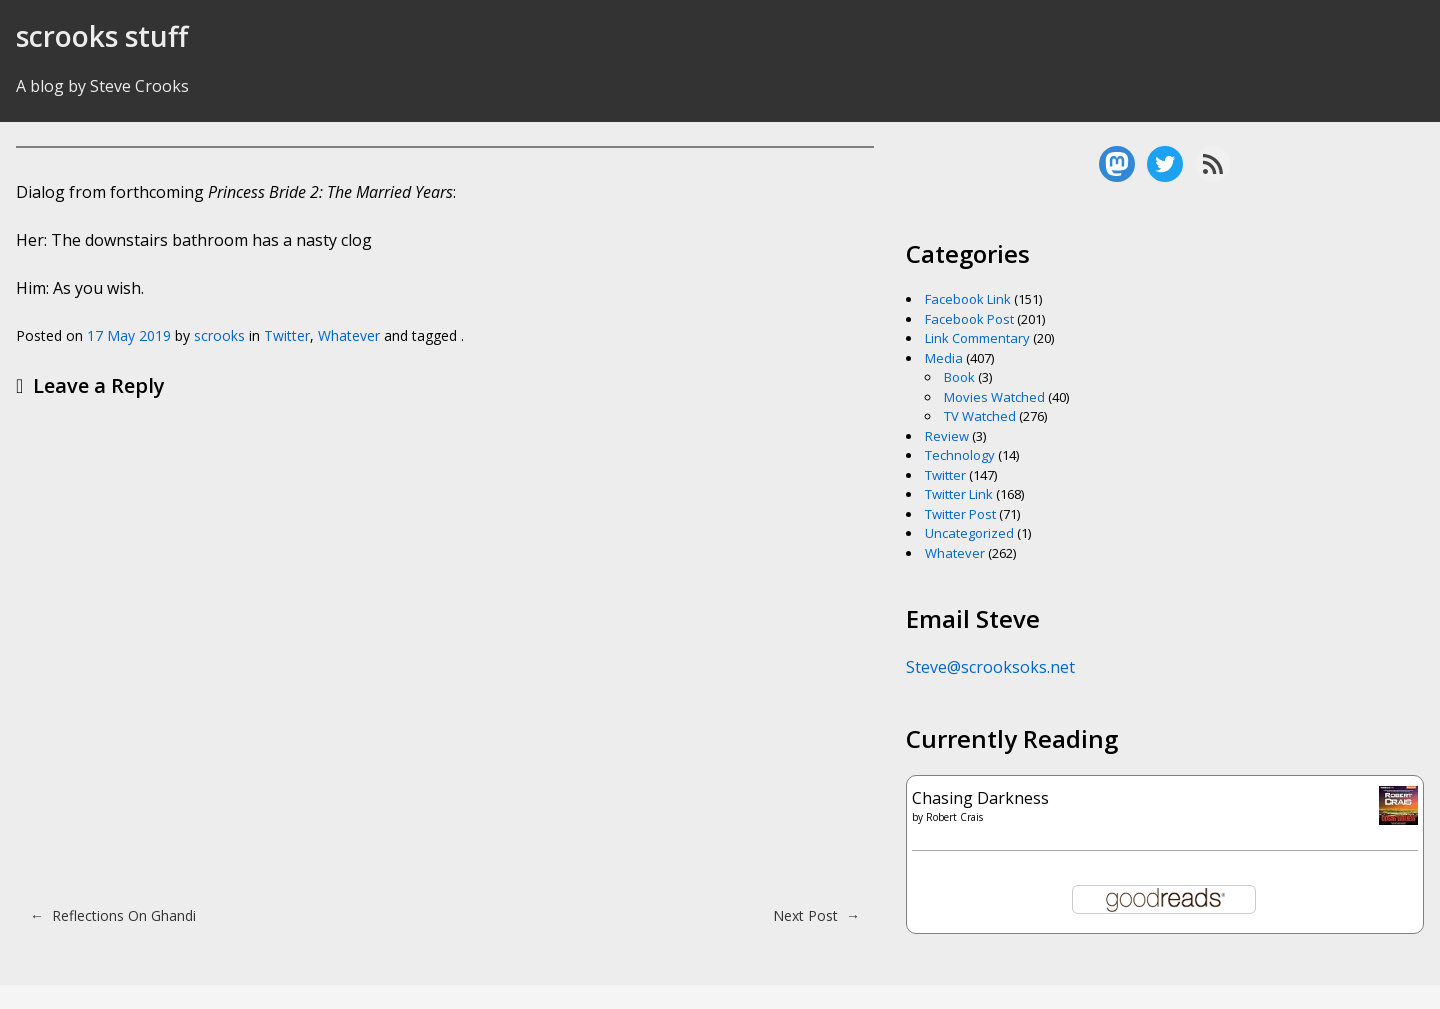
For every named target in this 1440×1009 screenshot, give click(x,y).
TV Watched (980, 416)
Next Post (816, 915)
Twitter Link (959, 494)
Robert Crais (954, 817)
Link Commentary (977, 338)
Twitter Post (960, 514)
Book (959, 377)
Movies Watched (994, 397)
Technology (960, 455)
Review (947, 436)
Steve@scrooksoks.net (990, 667)
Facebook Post (969, 319)
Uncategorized (969, 533)
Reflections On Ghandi (113, 915)
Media (944, 358)
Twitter (287, 335)
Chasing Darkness (980, 798)
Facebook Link (968, 299)
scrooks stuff (102, 36)
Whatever (349, 335)
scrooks (219, 335)
